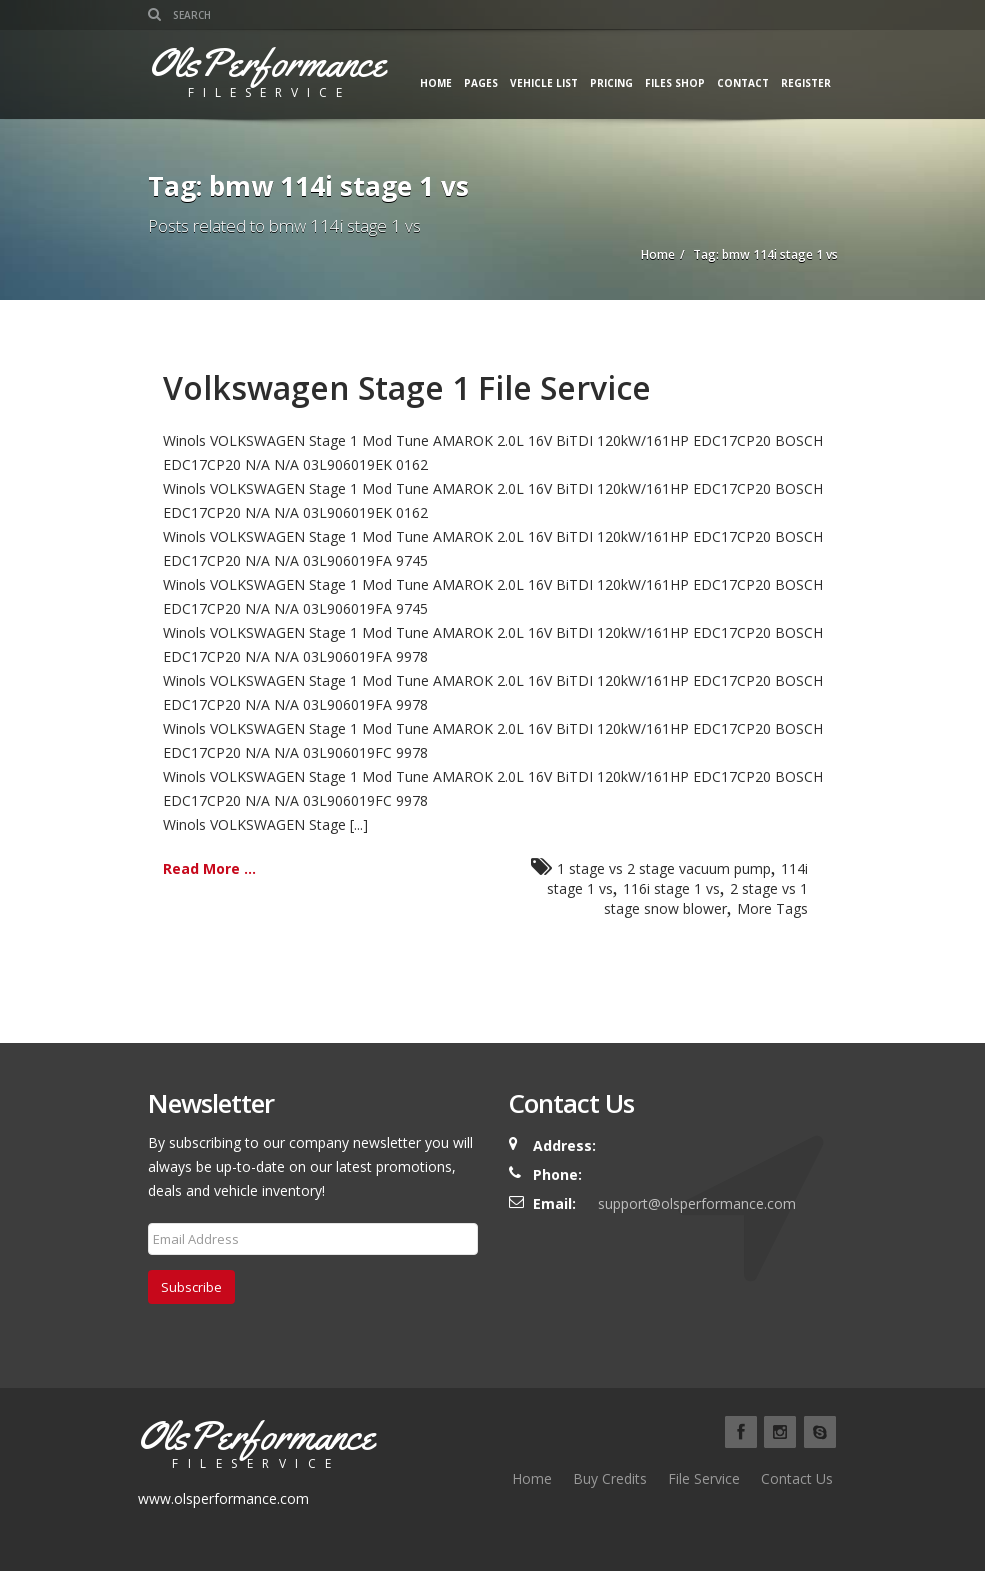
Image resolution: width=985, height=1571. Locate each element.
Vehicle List (544, 83)
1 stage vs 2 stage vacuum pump (664, 868)
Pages (481, 83)
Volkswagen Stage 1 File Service (407, 387)
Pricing (611, 83)
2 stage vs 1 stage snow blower (706, 898)
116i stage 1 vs (671, 888)
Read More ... (209, 868)
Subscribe (191, 1287)
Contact (743, 83)
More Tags (772, 908)
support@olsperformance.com (697, 1203)
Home (436, 83)
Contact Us (797, 1478)
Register (806, 83)
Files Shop (675, 83)
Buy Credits (610, 1478)
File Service (704, 1478)
